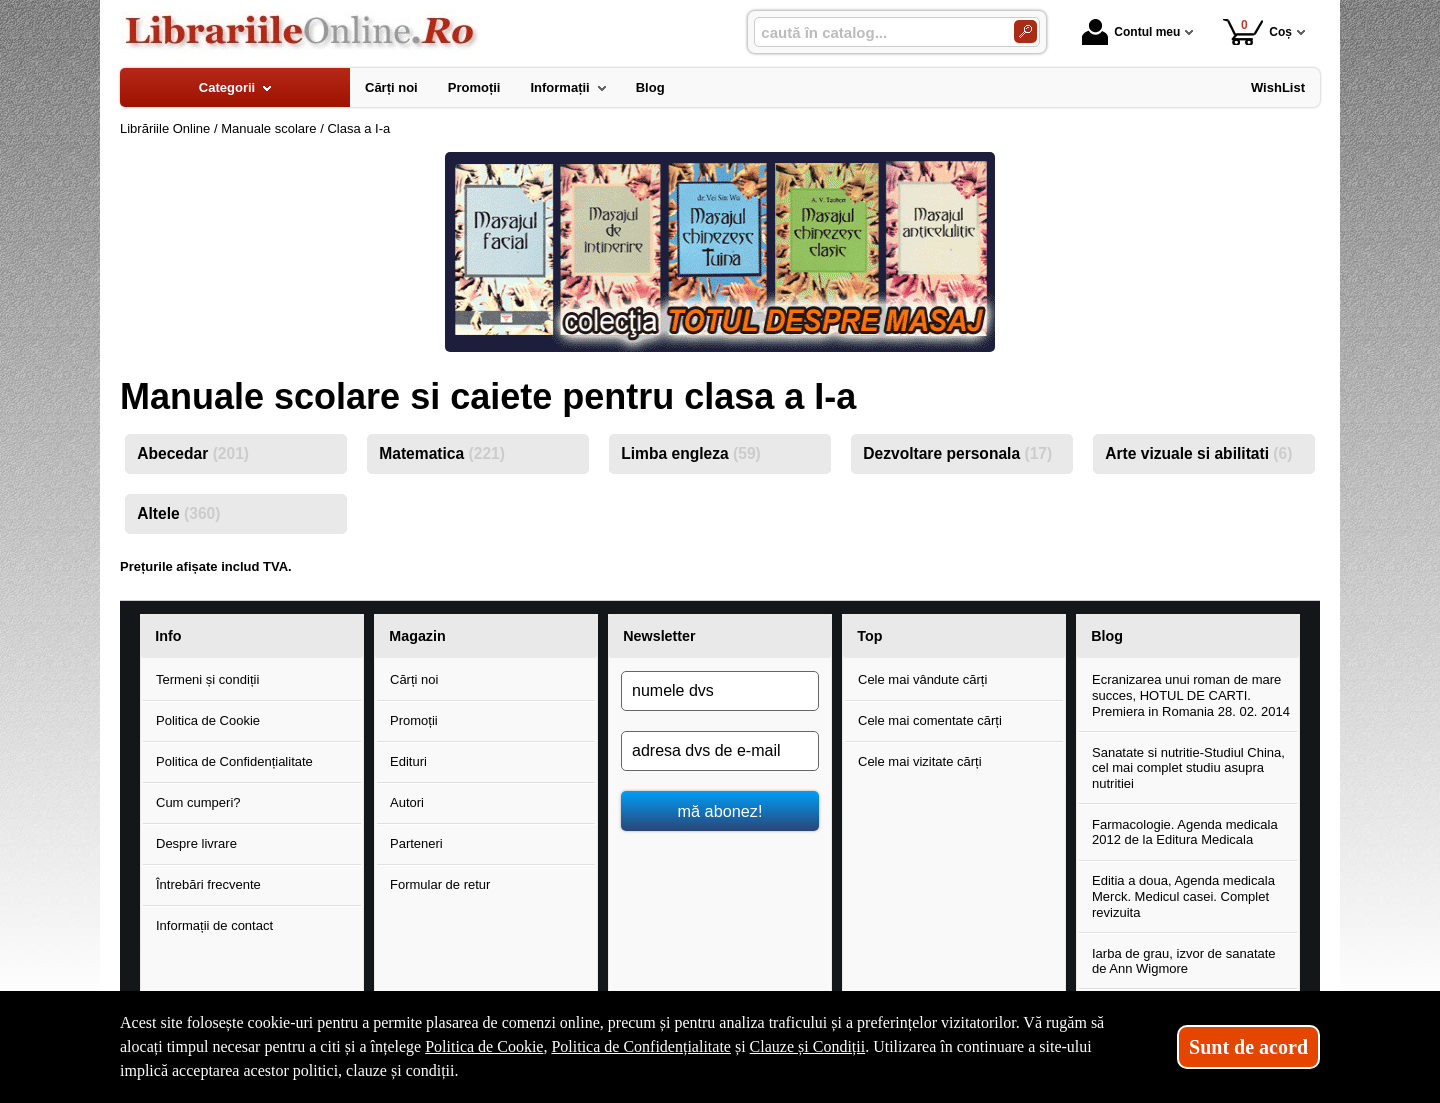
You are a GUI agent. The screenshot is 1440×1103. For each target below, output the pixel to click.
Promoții (414, 720)
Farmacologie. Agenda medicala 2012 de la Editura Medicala (1185, 832)
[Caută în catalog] (1025, 31)
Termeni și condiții (207, 679)
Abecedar (193, 453)
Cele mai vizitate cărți (920, 761)
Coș (1257, 31)
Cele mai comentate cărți (930, 720)
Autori (407, 802)
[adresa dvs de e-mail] (720, 751)
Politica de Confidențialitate (234, 761)
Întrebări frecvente (208, 884)
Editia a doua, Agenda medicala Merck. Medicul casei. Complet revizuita (1183, 896)
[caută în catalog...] (876, 32)
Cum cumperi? (198, 802)
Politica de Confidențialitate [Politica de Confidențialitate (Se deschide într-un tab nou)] (641, 1046)
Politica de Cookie (208, 720)
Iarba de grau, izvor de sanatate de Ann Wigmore (1184, 961)
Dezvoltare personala (957, 453)
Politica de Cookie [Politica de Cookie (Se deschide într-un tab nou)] (484, 1046)
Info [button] (168, 636)
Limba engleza (691, 453)
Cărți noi (414, 679)
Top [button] (869, 636)
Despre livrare (196, 843)
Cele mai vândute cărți (922, 679)
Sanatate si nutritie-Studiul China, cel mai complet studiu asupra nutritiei (1188, 768)
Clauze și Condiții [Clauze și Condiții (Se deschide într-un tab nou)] (808, 1046)
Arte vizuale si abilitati (1198, 453)
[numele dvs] (720, 691)
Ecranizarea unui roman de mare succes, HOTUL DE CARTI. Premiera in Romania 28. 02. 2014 (1191, 695)
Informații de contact (214, 925)
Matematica (442, 453)
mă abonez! (720, 811)
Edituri (408, 761)
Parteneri (416, 843)
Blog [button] (1107, 636)
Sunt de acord (1248, 1047)
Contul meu (1131, 32)
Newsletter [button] (659, 636)
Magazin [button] (417, 636)
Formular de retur (440, 884)
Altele (178, 513)
